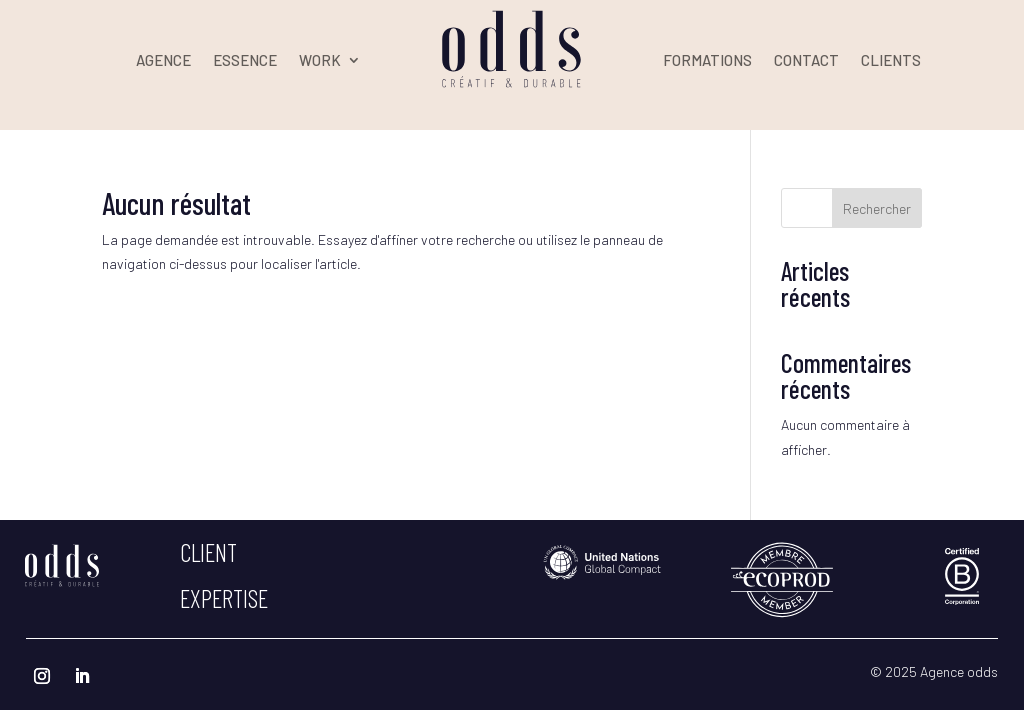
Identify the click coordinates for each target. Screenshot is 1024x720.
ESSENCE (245, 61)
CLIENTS (891, 61)
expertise (224, 598)
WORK (320, 61)
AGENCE (163, 61)
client (208, 552)
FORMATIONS (707, 61)
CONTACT (806, 61)
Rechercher (877, 208)
